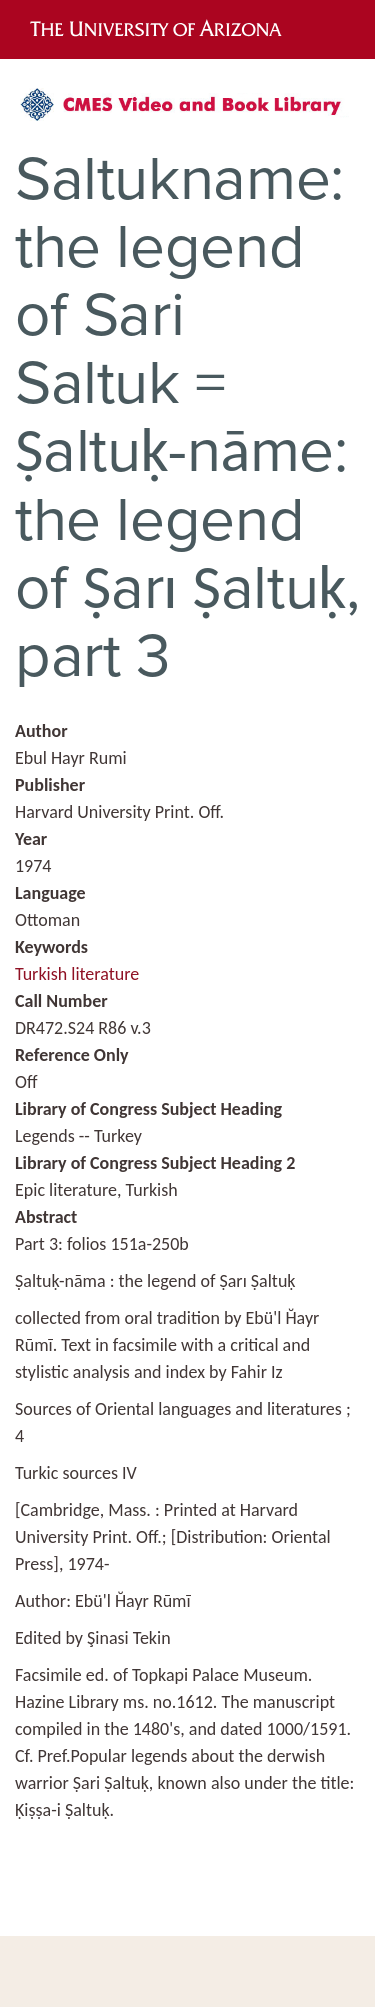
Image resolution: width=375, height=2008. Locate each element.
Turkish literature (77, 974)
